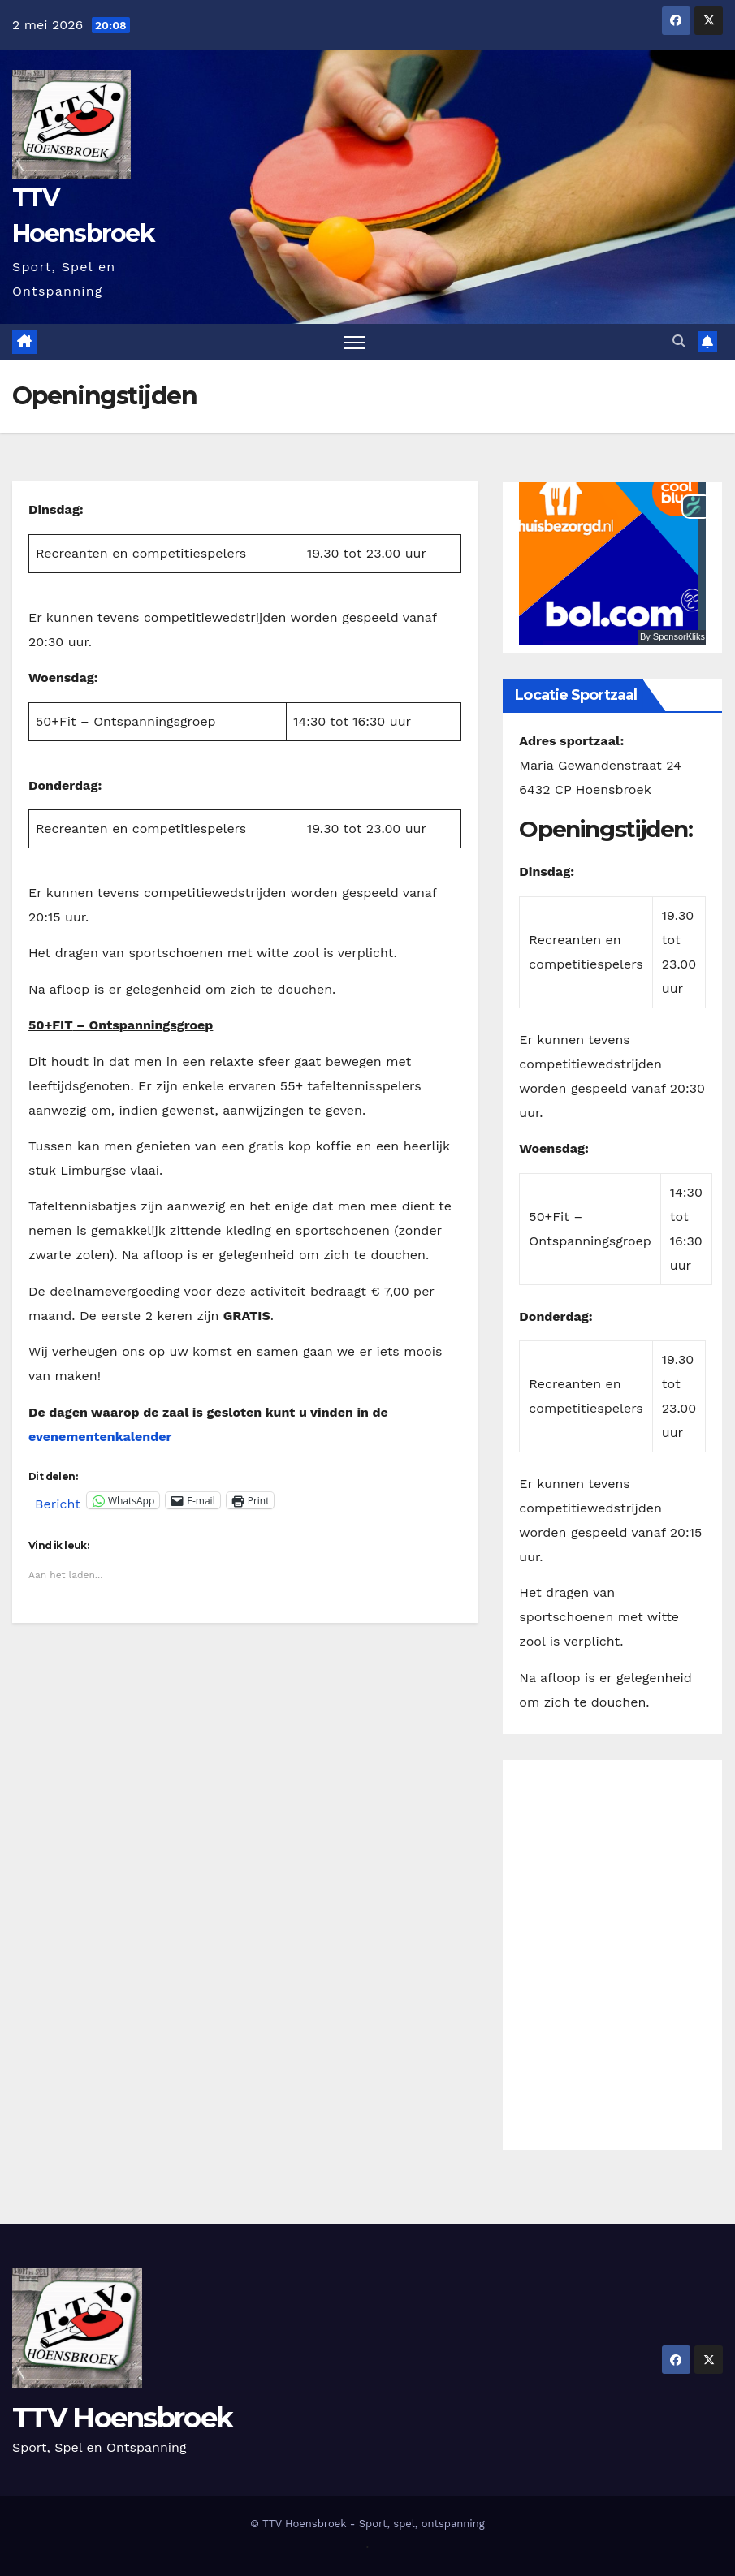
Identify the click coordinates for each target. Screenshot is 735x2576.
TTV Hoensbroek (122, 2418)
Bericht (57, 1502)
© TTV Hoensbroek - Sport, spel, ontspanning (367, 2524)
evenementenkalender (99, 1436)
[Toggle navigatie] (354, 342)
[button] (678, 341)
